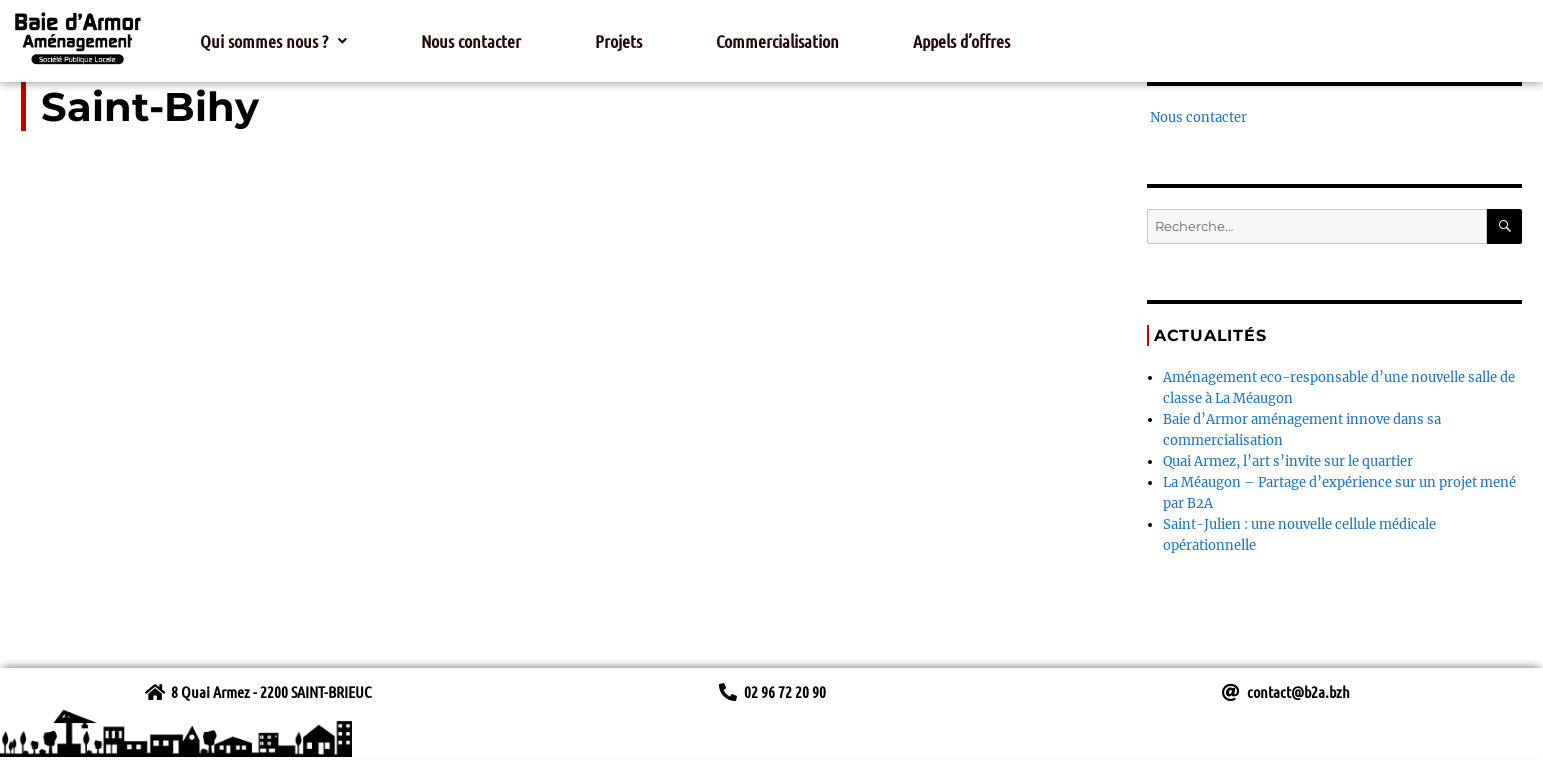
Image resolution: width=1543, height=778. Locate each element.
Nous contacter (471, 41)
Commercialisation (777, 41)
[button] (273, 41)
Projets (618, 41)
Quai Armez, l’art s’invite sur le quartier (1288, 461)
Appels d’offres (961, 41)
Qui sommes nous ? (273, 41)
